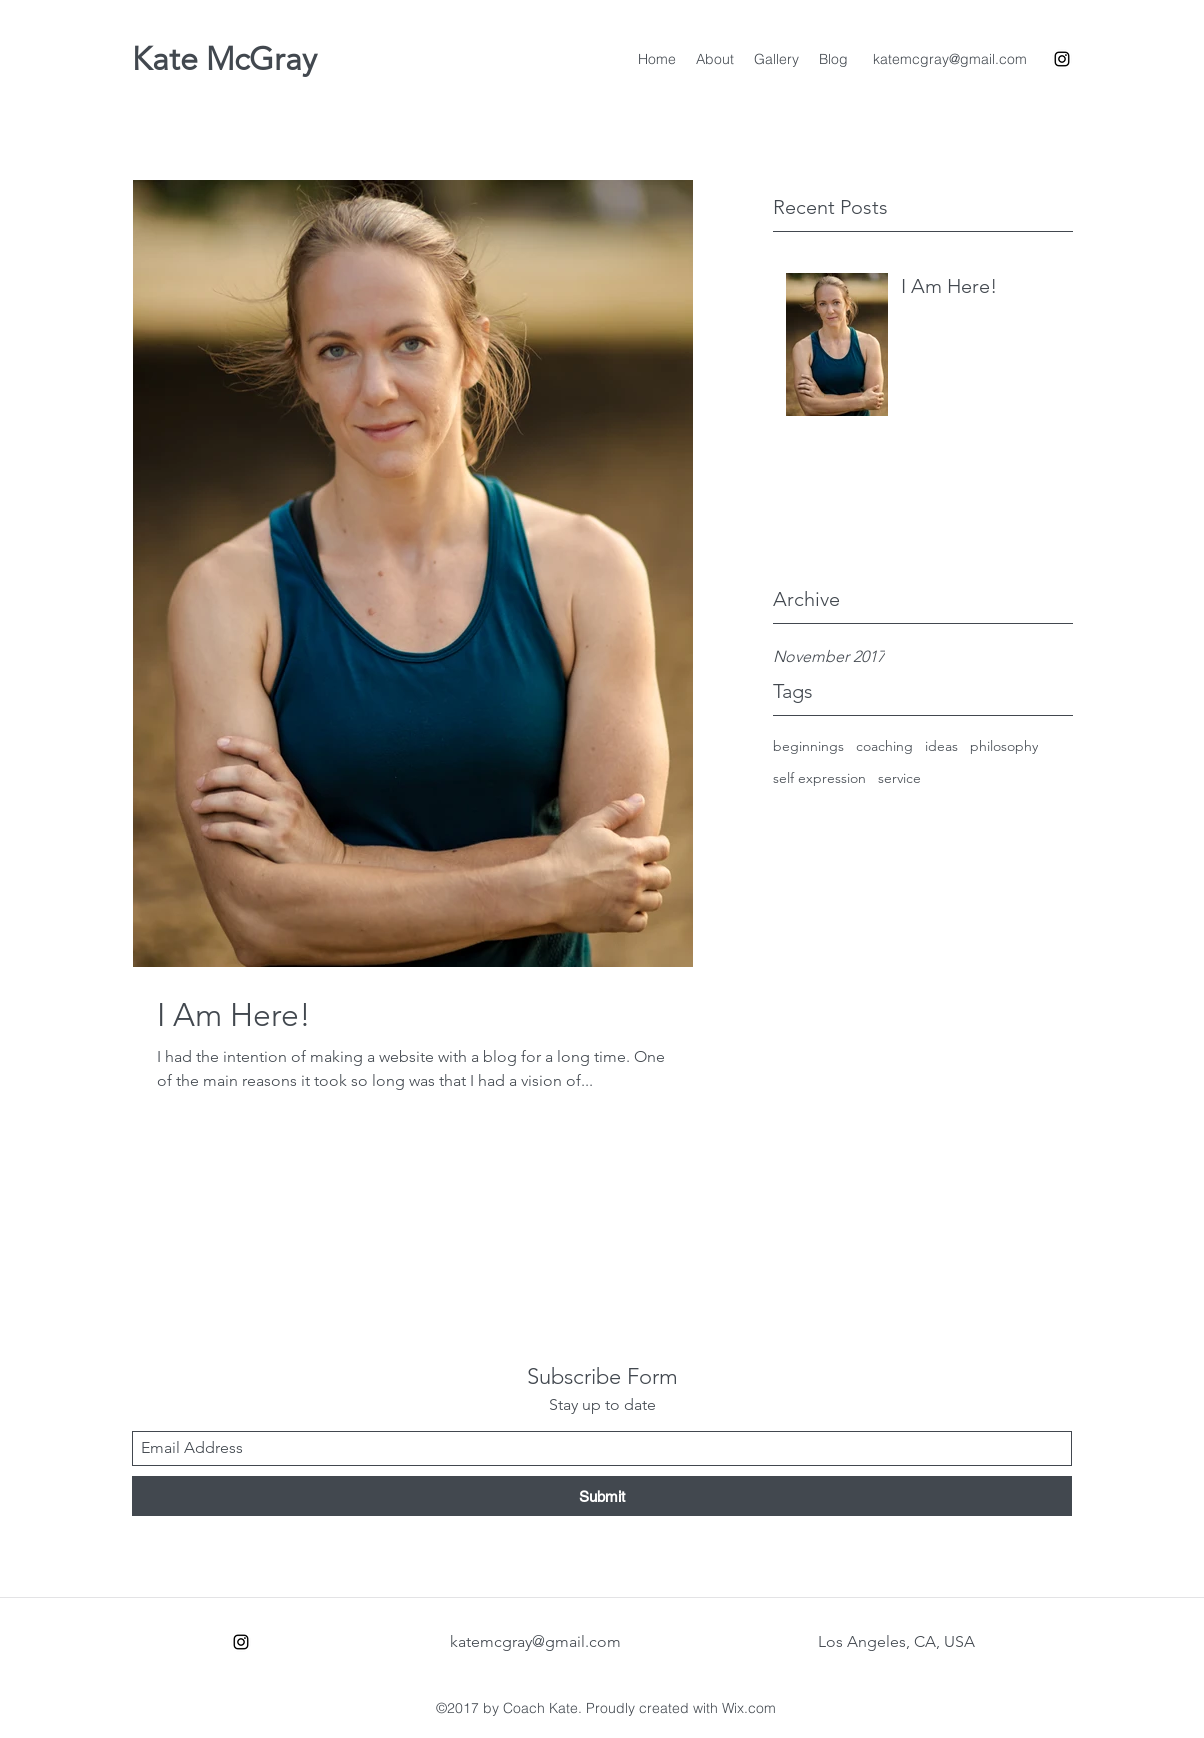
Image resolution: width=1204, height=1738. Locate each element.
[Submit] (602, 1496)
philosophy (1004, 746)
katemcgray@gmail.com (950, 59)
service (899, 778)
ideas (941, 746)
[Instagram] (1062, 59)
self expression (819, 778)
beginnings (808, 746)
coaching (884, 746)
